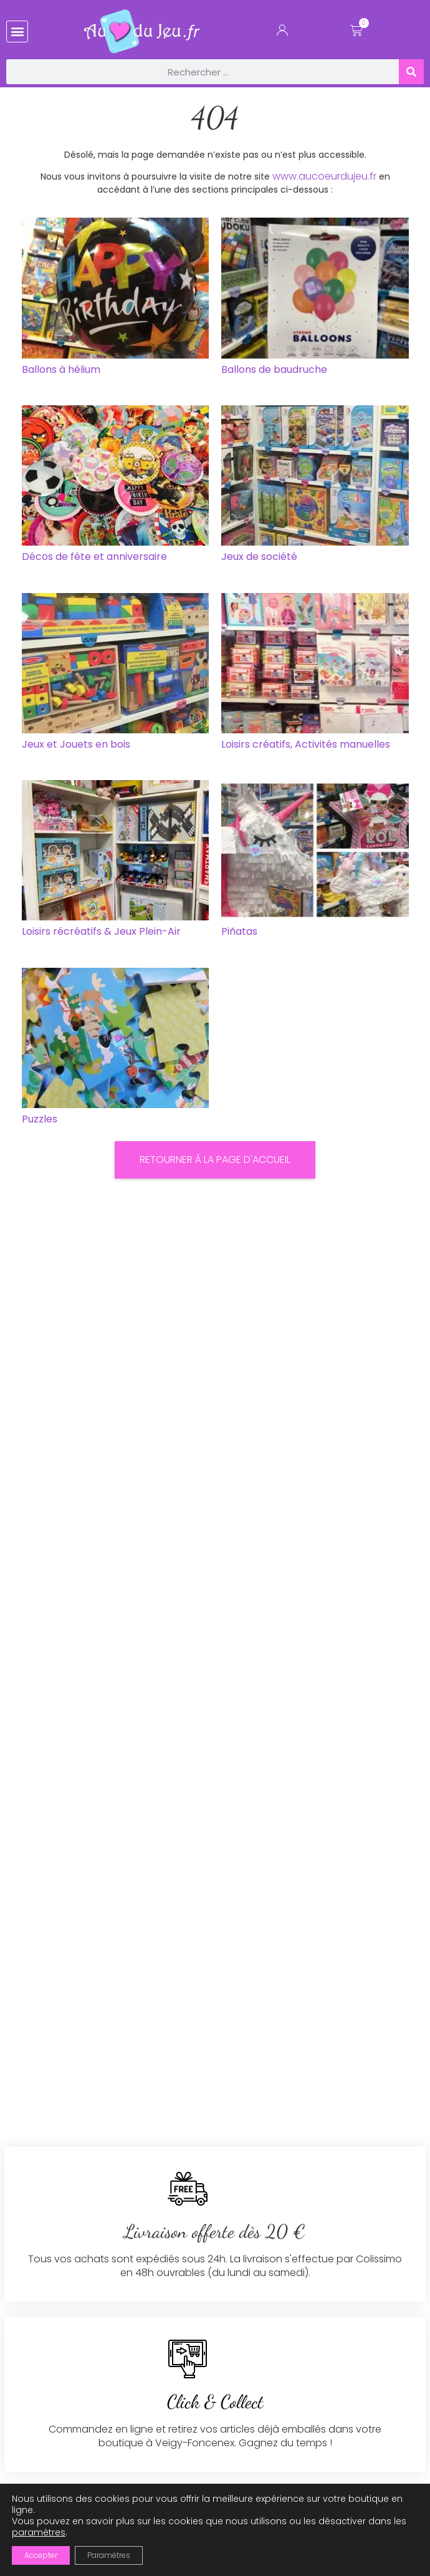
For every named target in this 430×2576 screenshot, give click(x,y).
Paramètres (108, 2555)
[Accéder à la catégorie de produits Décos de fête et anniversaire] (115, 486)
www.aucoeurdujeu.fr (324, 176)
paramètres (38, 2532)
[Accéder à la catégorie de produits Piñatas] (315, 861)
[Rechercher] (411, 71)
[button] (17, 31)
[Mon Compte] (282, 33)
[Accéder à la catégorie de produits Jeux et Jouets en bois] (115, 674)
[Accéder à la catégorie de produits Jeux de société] (315, 486)
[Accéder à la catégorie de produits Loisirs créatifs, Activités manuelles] (315, 674)
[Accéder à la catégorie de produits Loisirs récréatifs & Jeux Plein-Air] (115, 861)
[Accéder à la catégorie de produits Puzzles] (115, 1049)
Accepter (40, 2555)
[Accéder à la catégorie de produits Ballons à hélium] (115, 299)
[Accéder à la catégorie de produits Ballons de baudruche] (315, 299)
